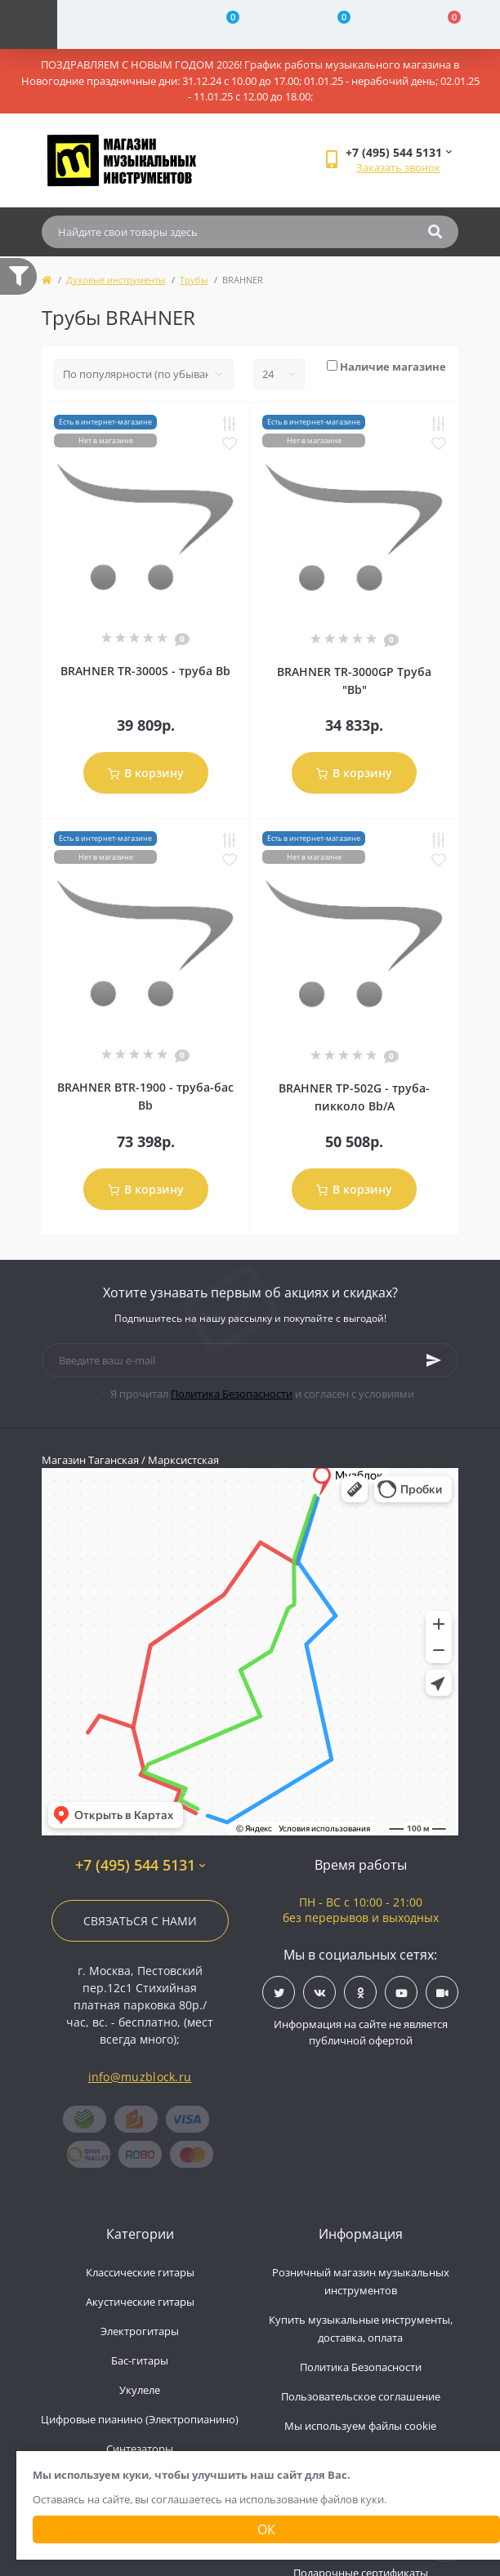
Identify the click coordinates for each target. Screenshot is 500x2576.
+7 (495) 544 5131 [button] (140, 1865)
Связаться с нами (140, 1921)
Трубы (194, 280)
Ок (266, 2529)
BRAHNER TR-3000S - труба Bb (145, 670)
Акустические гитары (140, 2301)
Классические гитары (140, 2272)
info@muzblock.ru (140, 2076)
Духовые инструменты (115, 280)
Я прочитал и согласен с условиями (262, 1393)
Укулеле (139, 2389)
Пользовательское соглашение (360, 2396)
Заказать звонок (398, 167)
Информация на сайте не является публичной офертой (361, 2032)
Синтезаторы (139, 2448)
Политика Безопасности (231, 1393)
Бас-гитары (139, 2360)
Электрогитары (139, 2331)
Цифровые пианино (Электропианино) (140, 2419)
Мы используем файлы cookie (360, 2425)
